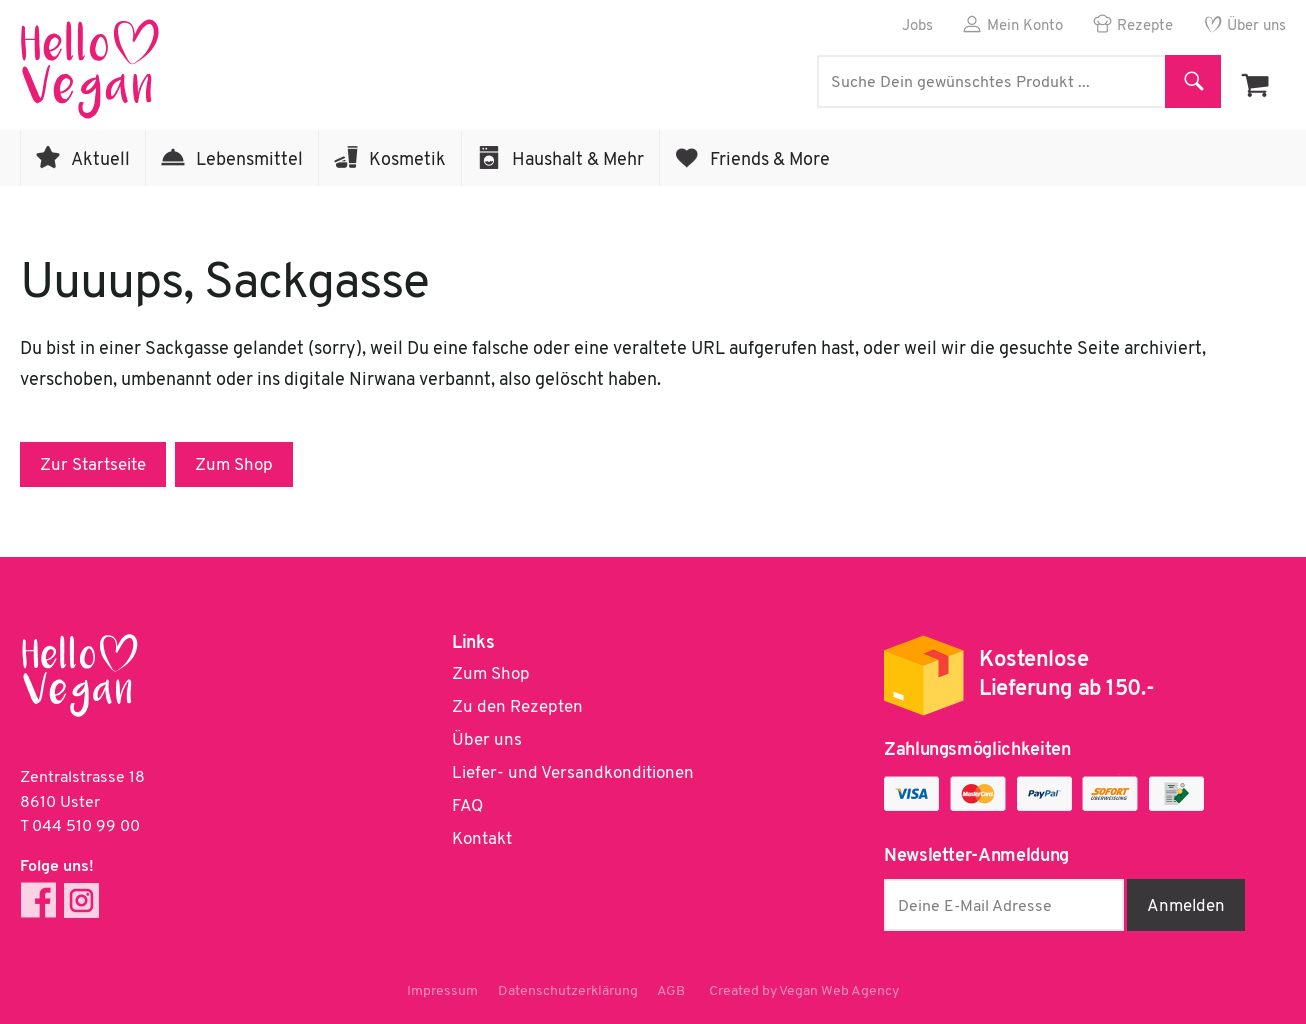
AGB (672, 991)
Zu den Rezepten (517, 707)
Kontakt (482, 839)
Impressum (442, 991)
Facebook (38, 900)
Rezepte (1145, 26)
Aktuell (100, 160)
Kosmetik (407, 160)
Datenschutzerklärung (568, 991)
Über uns (1256, 26)
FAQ (467, 806)
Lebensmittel (249, 160)
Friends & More (770, 160)
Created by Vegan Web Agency (805, 991)
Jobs (917, 26)
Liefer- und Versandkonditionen (573, 773)
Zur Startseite (93, 465)
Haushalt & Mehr (578, 160)
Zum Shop (234, 465)
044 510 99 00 (86, 827)
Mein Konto (1025, 26)
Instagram (81, 900)
